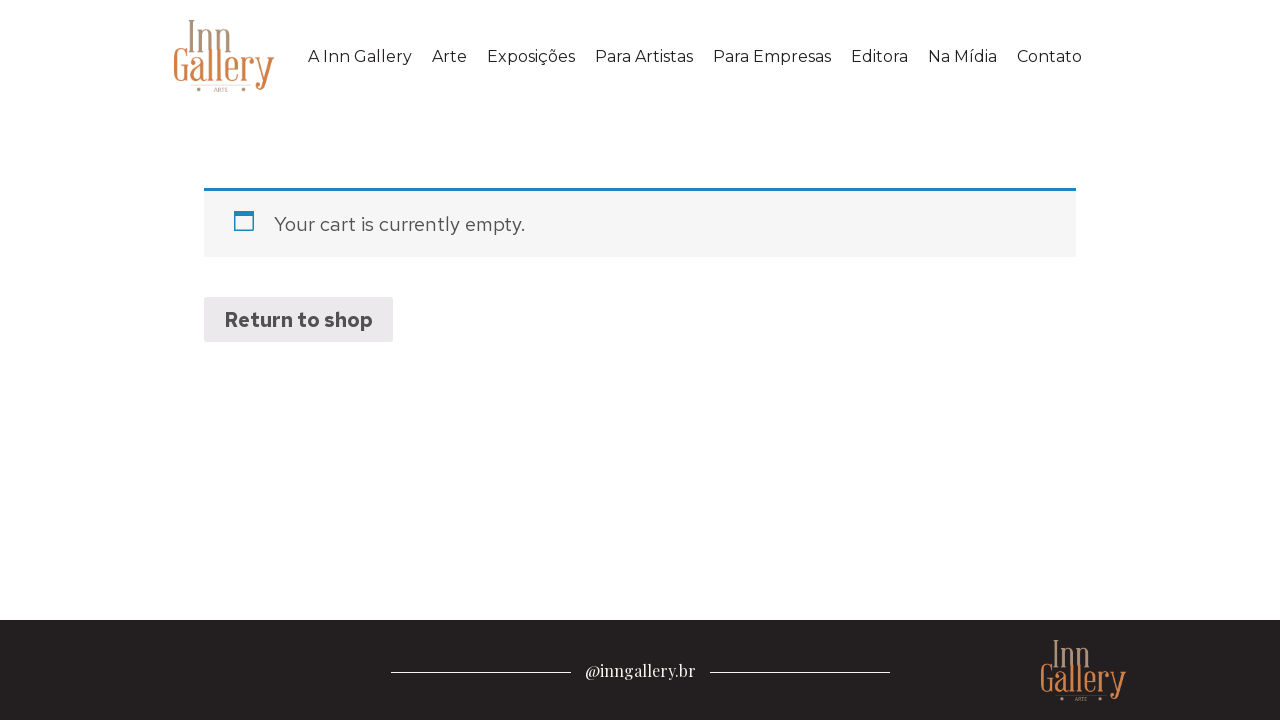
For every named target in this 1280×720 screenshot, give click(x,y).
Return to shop (298, 320)
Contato (1049, 56)
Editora (879, 56)
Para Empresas (772, 56)
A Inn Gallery (360, 56)
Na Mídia (962, 56)
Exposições (531, 56)
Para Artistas (644, 56)
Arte (449, 56)
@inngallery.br (640, 670)
